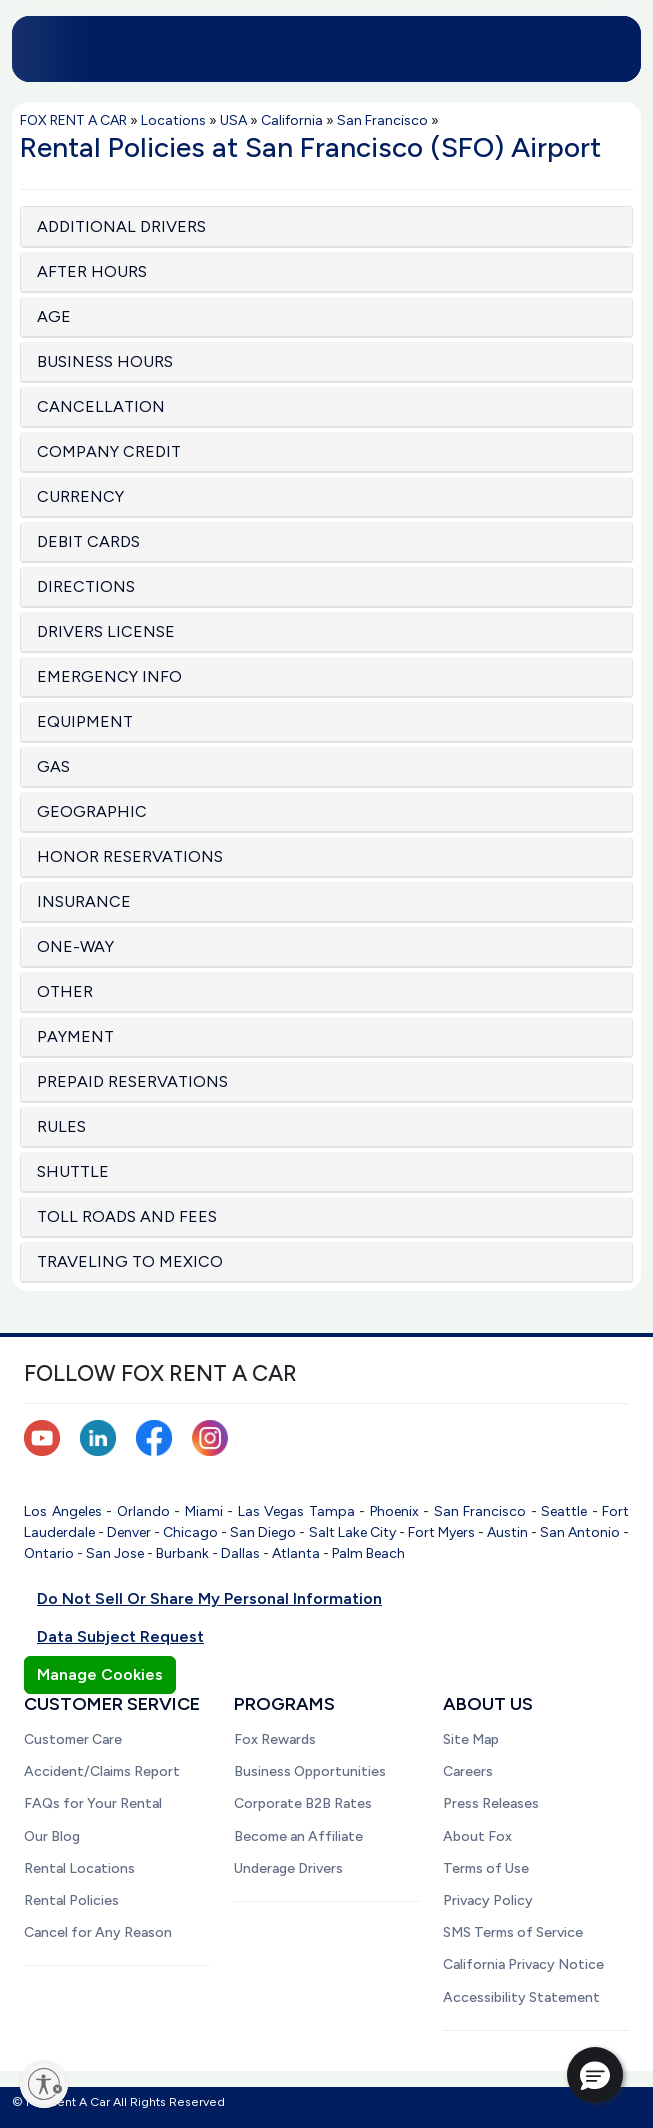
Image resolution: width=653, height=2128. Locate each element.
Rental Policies (71, 1900)
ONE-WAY (75, 946)
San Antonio (580, 1532)
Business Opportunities (310, 1771)
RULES (61, 1126)
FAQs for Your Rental (93, 1803)
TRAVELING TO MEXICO (130, 1261)
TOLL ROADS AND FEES (127, 1216)
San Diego (263, 1532)
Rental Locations (79, 1868)
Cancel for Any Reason (98, 1932)
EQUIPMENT (85, 721)
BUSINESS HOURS (105, 361)
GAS (53, 766)
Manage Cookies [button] (100, 1674)
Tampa (332, 1511)
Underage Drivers (288, 1868)
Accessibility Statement (521, 1997)
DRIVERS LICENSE (106, 631)
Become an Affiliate (298, 1836)
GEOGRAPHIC (92, 811)
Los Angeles (63, 1511)
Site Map (471, 1739)
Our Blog (52, 1836)
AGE (54, 316)
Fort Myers (441, 1532)
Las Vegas (271, 1511)
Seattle (564, 1511)
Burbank (182, 1553)
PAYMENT (75, 1036)
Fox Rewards (275, 1739)
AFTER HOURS (92, 271)
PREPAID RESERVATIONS (132, 1081)
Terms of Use (486, 1868)
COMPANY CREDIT (109, 451)
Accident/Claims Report (102, 1771)
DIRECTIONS (86, 586)
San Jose (115, 1553)
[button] (595, 2075)
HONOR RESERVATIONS (130, 856)
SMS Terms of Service (513, 1932)
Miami (204, 1511)
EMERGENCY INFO (109, 676)
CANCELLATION (101, 406)
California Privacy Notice (523, 1964)
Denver (129, 1532)
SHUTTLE (73, 1171)
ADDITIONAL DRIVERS (121, 226)
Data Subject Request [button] (120, 1636)
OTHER (65, 991)
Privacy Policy (488, 1900)
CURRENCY (80, 496)
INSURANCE (84, 901)
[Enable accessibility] (44, 2084)
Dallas (240, 1553)
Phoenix (394, 1511)
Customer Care (73, 1739)
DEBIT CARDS (88, 541)
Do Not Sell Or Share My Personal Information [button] (209, 1598)
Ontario (49, 1553)
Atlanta (296, 1553)
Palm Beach (368, 1553)
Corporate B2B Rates (303, 1803)
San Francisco (480, 1511)
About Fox (477, 1836)
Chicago (190, 1532)
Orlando (143, 1511)
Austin (507, 1532)
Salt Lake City (352, 1532)
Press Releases (491, 1803)
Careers (468, 1771)
